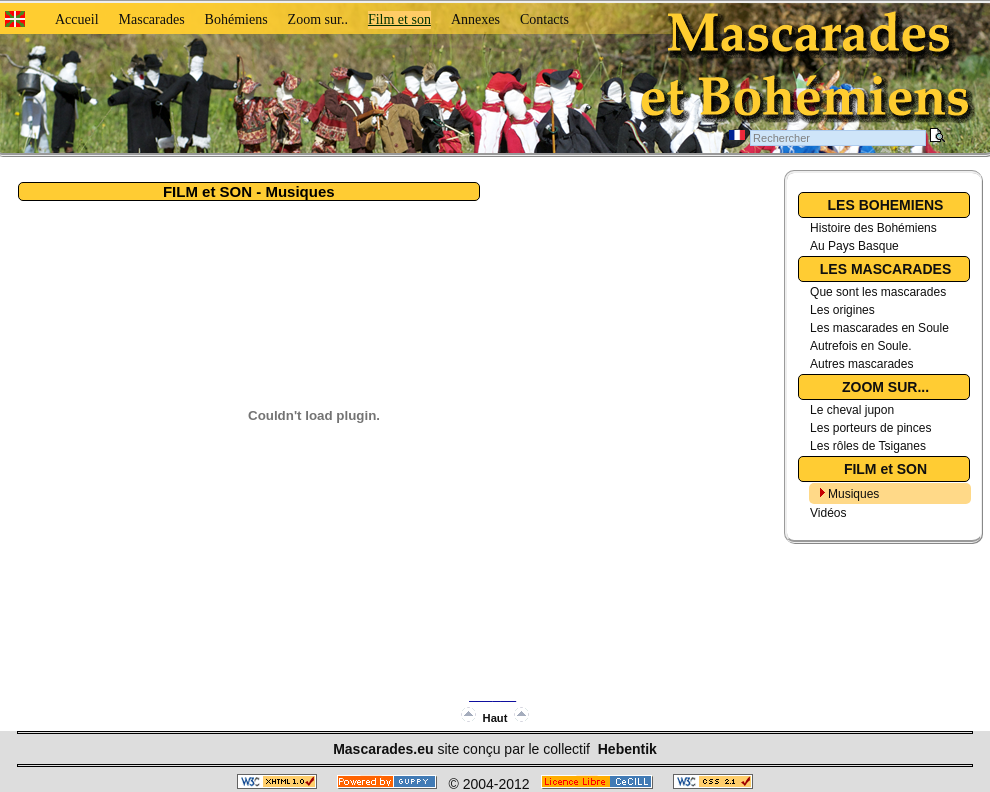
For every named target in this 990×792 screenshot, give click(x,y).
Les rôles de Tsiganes (868, 446)
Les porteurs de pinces (870, 428)
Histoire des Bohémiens (873, 228)
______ (492, 694)
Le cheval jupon (852, 410)
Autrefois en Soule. (860, 346)
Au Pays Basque (854, 246)
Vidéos (828, 513)
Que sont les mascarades (878, 292)
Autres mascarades (861, 364)
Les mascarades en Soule (879, 328)
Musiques (853, 494)
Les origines (842, 310)
